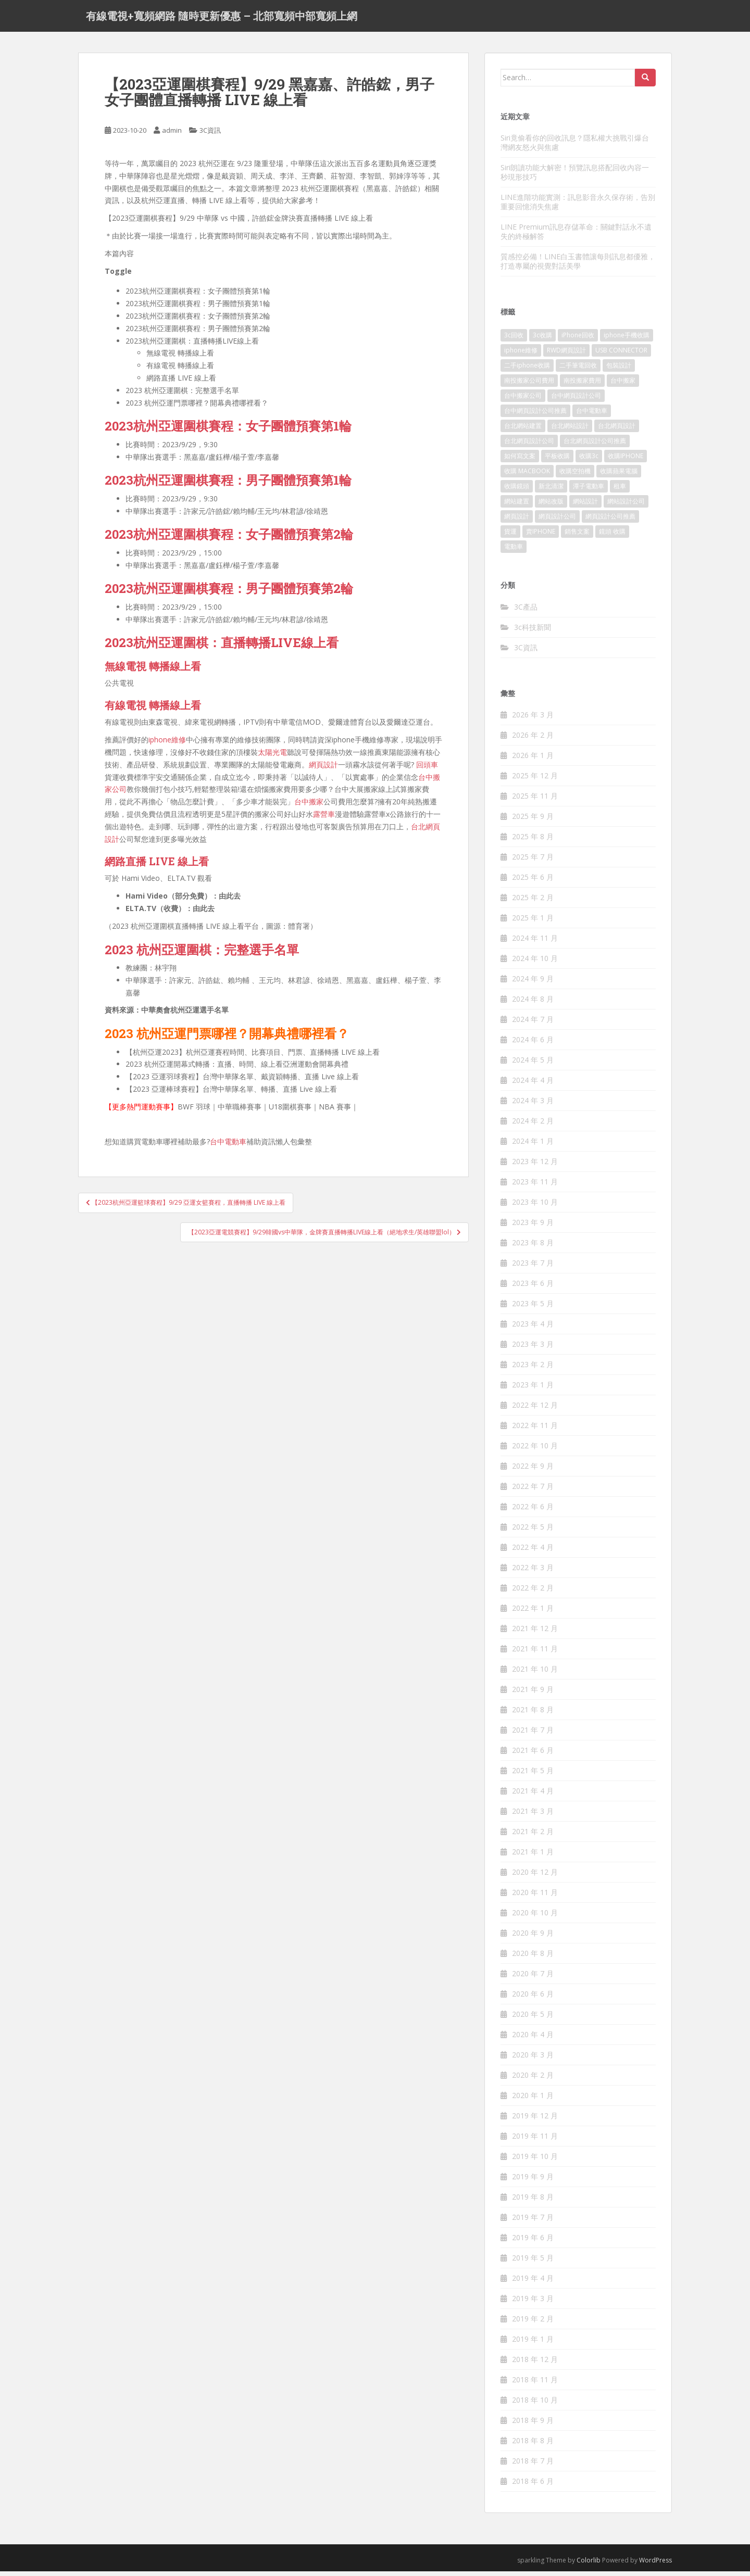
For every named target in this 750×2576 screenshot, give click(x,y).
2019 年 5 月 (533, 2263)
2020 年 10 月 (535, 1918)
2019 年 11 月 (535, 2141)
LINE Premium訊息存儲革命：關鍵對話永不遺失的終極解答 (576, 236)
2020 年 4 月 (533, 2039)
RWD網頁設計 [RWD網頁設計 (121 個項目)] (566, 355)
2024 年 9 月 (533, 984)
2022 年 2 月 (533, 1593)
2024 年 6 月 (533, 1045)
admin (172, 135)
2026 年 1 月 (533, 760)
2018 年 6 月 (533, 2486)
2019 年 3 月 (533, 2303)
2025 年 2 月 (533, 902)
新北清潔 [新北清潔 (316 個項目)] (551, 491)
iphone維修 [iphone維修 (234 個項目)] (521, 355)
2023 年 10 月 (535, 1207)
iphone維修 (167, 745)
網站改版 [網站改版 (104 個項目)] (551, 506)
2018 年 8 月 (533, 2446)
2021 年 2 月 (533, 1836)
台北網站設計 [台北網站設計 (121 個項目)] (570, 430)
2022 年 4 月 (533, 1552)
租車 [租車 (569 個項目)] (620, 491)
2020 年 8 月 (533, 1958)
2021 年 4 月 (533, 1796)
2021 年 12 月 (535, 1633)
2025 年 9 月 (533, 821)
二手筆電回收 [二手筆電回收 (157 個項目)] (578, 370)
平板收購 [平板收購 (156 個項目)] (557, 461)
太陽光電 (272, 757)
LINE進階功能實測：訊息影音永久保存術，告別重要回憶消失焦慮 (578, 206)
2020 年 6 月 (533, 1999)
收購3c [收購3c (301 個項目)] (588, 461)
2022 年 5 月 (533, 1532)
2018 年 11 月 (535, 2385)
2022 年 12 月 (535, 1410)
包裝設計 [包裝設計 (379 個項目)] (618, 370)
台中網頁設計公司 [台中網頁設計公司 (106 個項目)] (576, 400)
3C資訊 (210, 135)
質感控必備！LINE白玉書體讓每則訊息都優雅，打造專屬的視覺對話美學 (578, 265)
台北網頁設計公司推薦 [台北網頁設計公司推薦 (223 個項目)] (595, 445)
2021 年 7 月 (533, 1735)
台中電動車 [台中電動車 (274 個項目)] (591, 415)
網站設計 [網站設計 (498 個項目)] (585, 506)
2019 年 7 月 (533, 2222)
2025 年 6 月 (533, 882)
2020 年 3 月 (533, 2060)
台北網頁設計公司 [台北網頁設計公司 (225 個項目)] (529, 445)
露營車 (324, 819)
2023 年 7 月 (533, 1268)
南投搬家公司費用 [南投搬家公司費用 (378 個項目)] (529, 385)
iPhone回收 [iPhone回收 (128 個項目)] (577, 340)
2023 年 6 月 (533, 1288)
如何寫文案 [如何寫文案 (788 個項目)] (519, 461)
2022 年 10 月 (535, 1451)
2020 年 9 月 (533, 1938)
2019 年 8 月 (533, 2202)
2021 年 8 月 (533, 1715)
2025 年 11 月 (535, 801)
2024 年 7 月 (533, 1024)
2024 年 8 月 (533, 1004)
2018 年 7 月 (533, 2466)
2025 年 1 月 (533, 923)
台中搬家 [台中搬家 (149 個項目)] (622, 385)
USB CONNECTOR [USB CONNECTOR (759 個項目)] (621, 355)
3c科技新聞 (532, 632)
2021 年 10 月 (535, 1674)
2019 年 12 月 (535, 2121)
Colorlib (589, 2565)
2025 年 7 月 (533, 862)
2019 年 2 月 (533, 2324)
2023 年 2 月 (533, 1369)
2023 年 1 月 (533, 1390)
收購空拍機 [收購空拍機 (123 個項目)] (575, 476)
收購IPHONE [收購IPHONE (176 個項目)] (625, 461)
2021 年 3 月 (533, 1816)
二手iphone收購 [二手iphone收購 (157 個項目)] (527, 370)
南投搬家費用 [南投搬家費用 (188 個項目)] (582, 385)
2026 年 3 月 (533, 720)
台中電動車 (228, 1147)
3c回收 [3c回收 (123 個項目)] (513, 340)
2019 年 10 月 (535, 2161)
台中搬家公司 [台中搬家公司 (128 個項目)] (523, 400)
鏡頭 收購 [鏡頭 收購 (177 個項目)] (612, 536)
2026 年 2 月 (533, 740)
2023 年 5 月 (533, 1309)
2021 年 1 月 (533, 1857)
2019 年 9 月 (533, 2182)
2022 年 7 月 (533, 1491)
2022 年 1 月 (533, 1613)
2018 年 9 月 (533, 2425)
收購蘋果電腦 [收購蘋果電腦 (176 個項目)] (619, 476)
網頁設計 (323, 769)
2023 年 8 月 (533, 1248)
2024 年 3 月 (533, 1105)
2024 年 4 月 (533, 1085)
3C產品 (526, 611)
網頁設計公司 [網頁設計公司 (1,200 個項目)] (557, 521)
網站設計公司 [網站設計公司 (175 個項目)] (626, 506)
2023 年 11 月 (535, 1187)
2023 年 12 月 (535, 1166)
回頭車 (427, 769)
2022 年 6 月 (533, 1512)
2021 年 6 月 (533, 1755)
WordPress (655, 2565)
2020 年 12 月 (535, 1877)
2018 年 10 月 (535, 2405)
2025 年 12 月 (535, 781)
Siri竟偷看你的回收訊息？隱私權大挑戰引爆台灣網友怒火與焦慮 (575, 147)
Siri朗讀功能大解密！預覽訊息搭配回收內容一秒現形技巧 (575, 176)
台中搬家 (308, 807)
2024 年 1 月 (533, 1146)
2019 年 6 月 (533, 2242)
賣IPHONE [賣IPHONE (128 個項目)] (540, 536)
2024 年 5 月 (533, 1065)
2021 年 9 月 (533, 1694)
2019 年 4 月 (533, 2283)
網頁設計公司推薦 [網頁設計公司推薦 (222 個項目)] (610, 521)
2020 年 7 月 (533, 1979)
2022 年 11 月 (535, 1430)
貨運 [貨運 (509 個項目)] (510, 536)
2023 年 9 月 (533, 1227)
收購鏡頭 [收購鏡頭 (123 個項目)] (516, 491)
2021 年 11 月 (535, 1654)
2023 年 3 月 (533, 1349)
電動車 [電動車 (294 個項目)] (513, 551)
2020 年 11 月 (535, 1897)
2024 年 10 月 (535, 963)
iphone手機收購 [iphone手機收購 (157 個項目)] (626, 340)
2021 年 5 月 (533, 1776)
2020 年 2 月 (533, 2080)
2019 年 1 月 (533, 2344)
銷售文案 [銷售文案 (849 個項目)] (577, 536)
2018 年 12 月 (535, 2364)
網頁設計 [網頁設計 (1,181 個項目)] (516, 521)
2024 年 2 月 (533, 1126)
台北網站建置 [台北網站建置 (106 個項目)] (523, 430)
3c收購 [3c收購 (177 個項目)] (542, 340)
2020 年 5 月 (533, 2019)
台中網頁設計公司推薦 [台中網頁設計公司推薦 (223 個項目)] (535, 415)
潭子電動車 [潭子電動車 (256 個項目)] (588, 491)
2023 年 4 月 (533, 1329)
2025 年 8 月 (533, 842)
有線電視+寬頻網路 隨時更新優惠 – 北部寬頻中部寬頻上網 (221, 18)
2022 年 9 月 (533, 1471)
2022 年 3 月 (533, 1572)
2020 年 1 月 (533, 2100)
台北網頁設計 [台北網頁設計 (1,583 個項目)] (616, 430)
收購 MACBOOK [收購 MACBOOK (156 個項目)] (527, 476)
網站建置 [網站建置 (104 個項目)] (516, 506)
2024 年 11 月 (535, 943)
